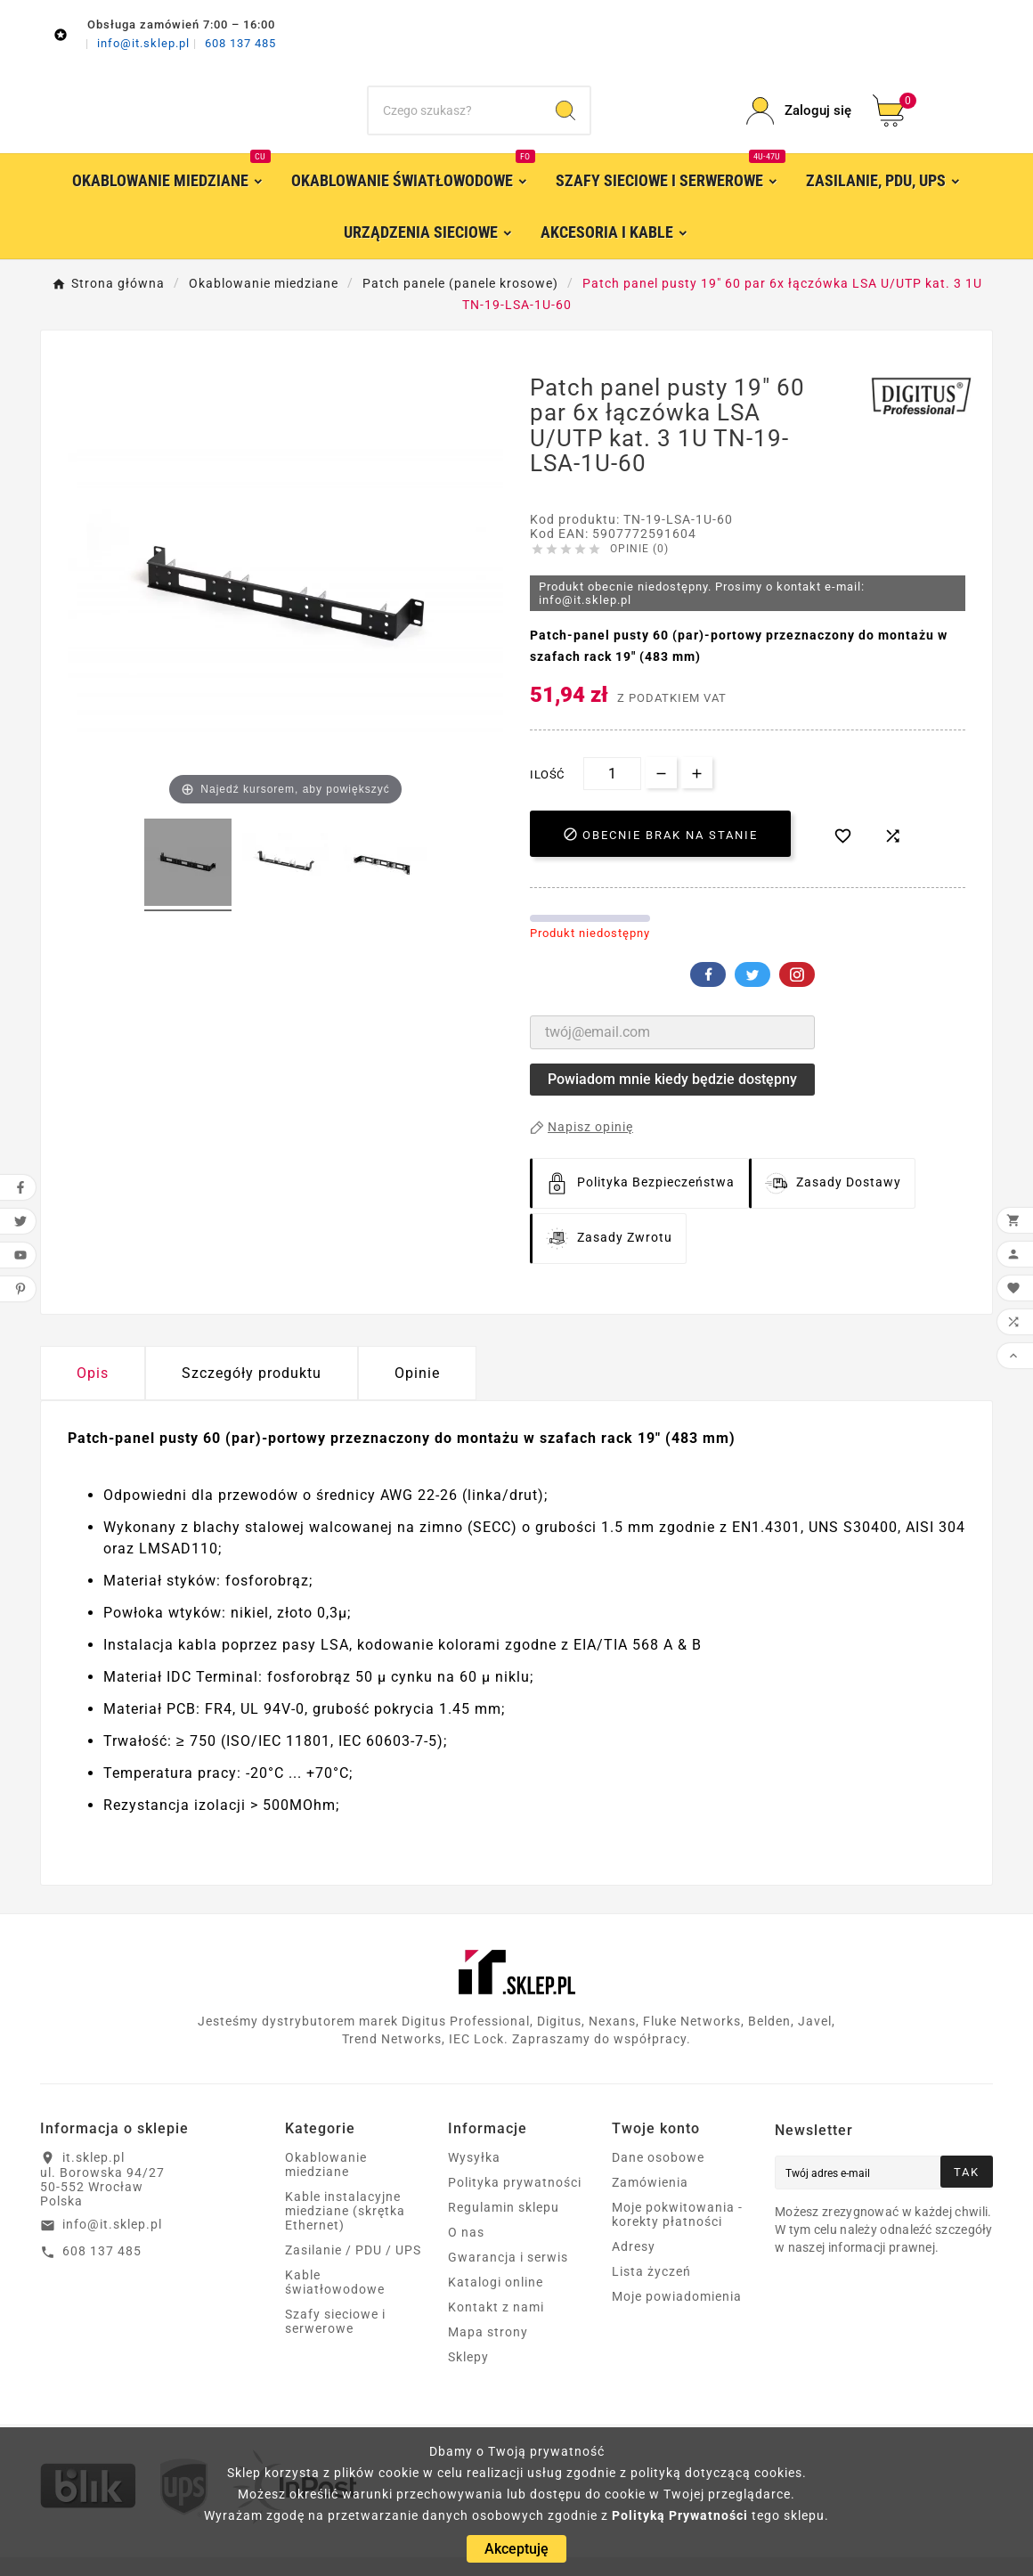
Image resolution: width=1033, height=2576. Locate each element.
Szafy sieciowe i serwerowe (335, 2340)
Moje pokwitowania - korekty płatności (677, 2233)
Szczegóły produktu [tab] (251, 1391)
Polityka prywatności (515, 2201)
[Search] (565, 120)
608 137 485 (240, 43)
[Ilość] (612, 792)
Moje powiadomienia (677, 2315)
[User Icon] (798, 121)
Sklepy (468, 2375)
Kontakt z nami (496, 2326)
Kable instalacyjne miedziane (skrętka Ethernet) (345, 2229)
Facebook (708, 993)
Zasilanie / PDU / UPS (353, 2269)
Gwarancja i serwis (508, 2276)
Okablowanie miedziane (326, 2183)
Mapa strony (488, 2351)
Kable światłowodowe (335, 2301)
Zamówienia (650, 2201)
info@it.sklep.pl (145, 43)
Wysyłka (474, 2176)
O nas (466, 2251)
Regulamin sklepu (503, 2226)
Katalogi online (495, 2301)
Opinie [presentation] (417, 1391)
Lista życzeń (651, 2290)
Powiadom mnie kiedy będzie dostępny (672, 1097)
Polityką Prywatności (680, 2515)
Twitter (752, 993)
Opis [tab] (93, 1391)
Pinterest (797, 993)
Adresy (633, 2265)
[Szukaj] (455, 120)
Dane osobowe (658, 2176)
